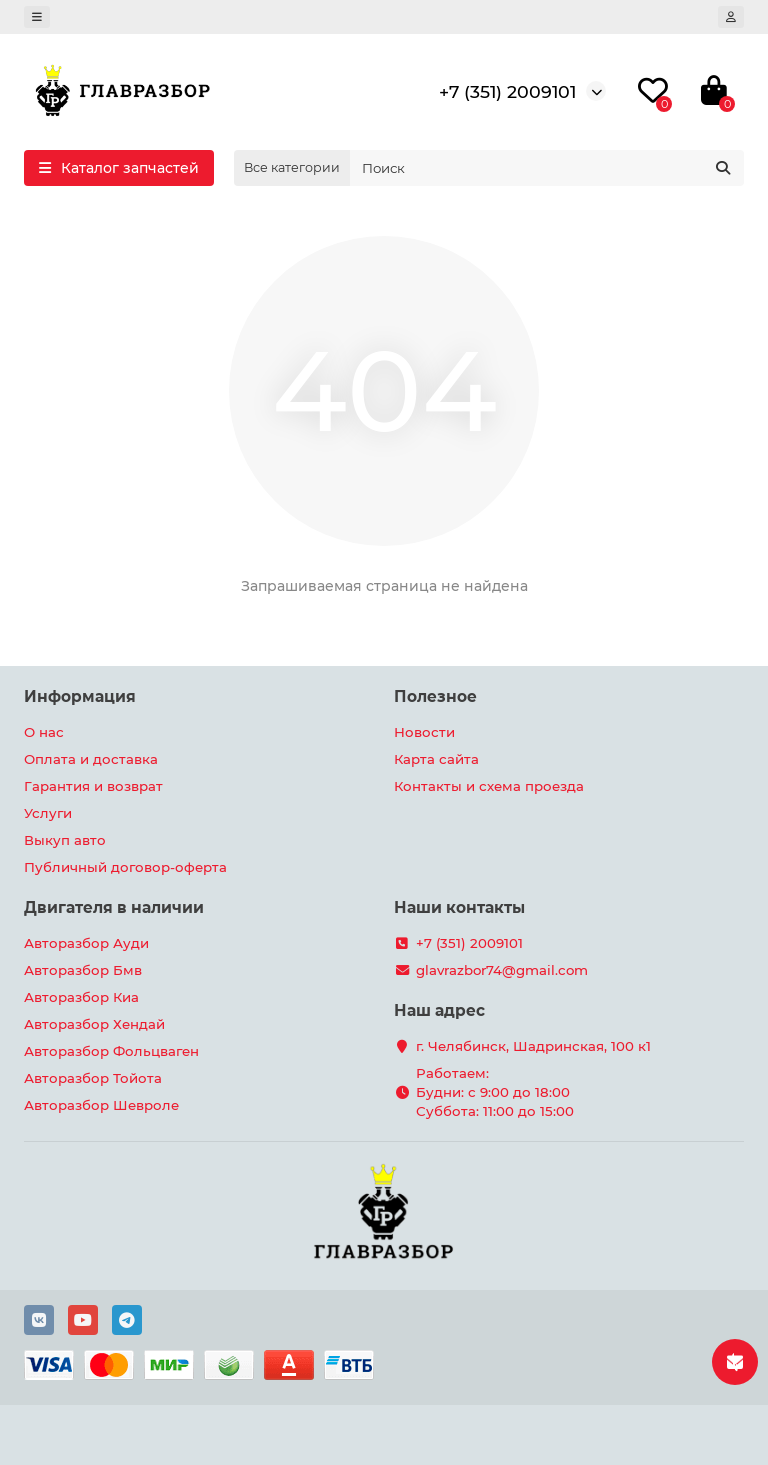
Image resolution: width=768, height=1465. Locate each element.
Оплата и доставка (91, 759)
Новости (424, 732)
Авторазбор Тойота (93, 1078)
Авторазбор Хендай (94, 1024)
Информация (80, 696)
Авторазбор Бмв (83, 970)
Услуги (48, 813)
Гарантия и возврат (93, 786)
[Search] (547, 168)
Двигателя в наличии (114, 907)
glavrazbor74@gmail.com (502, 970)
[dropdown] (37, 17)
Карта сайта (436, 759)
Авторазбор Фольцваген (111, 1051)
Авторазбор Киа (81, 997)
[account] (731, 17)
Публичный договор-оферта (125, 867)
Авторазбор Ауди (86, 943)
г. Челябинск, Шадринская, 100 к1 (533, 1046)
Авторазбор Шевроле (101, 1105)
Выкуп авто (65, 840)
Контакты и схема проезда (489, 786)
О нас (44, 732)
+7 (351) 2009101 (507, 91)
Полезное (435, 696)
